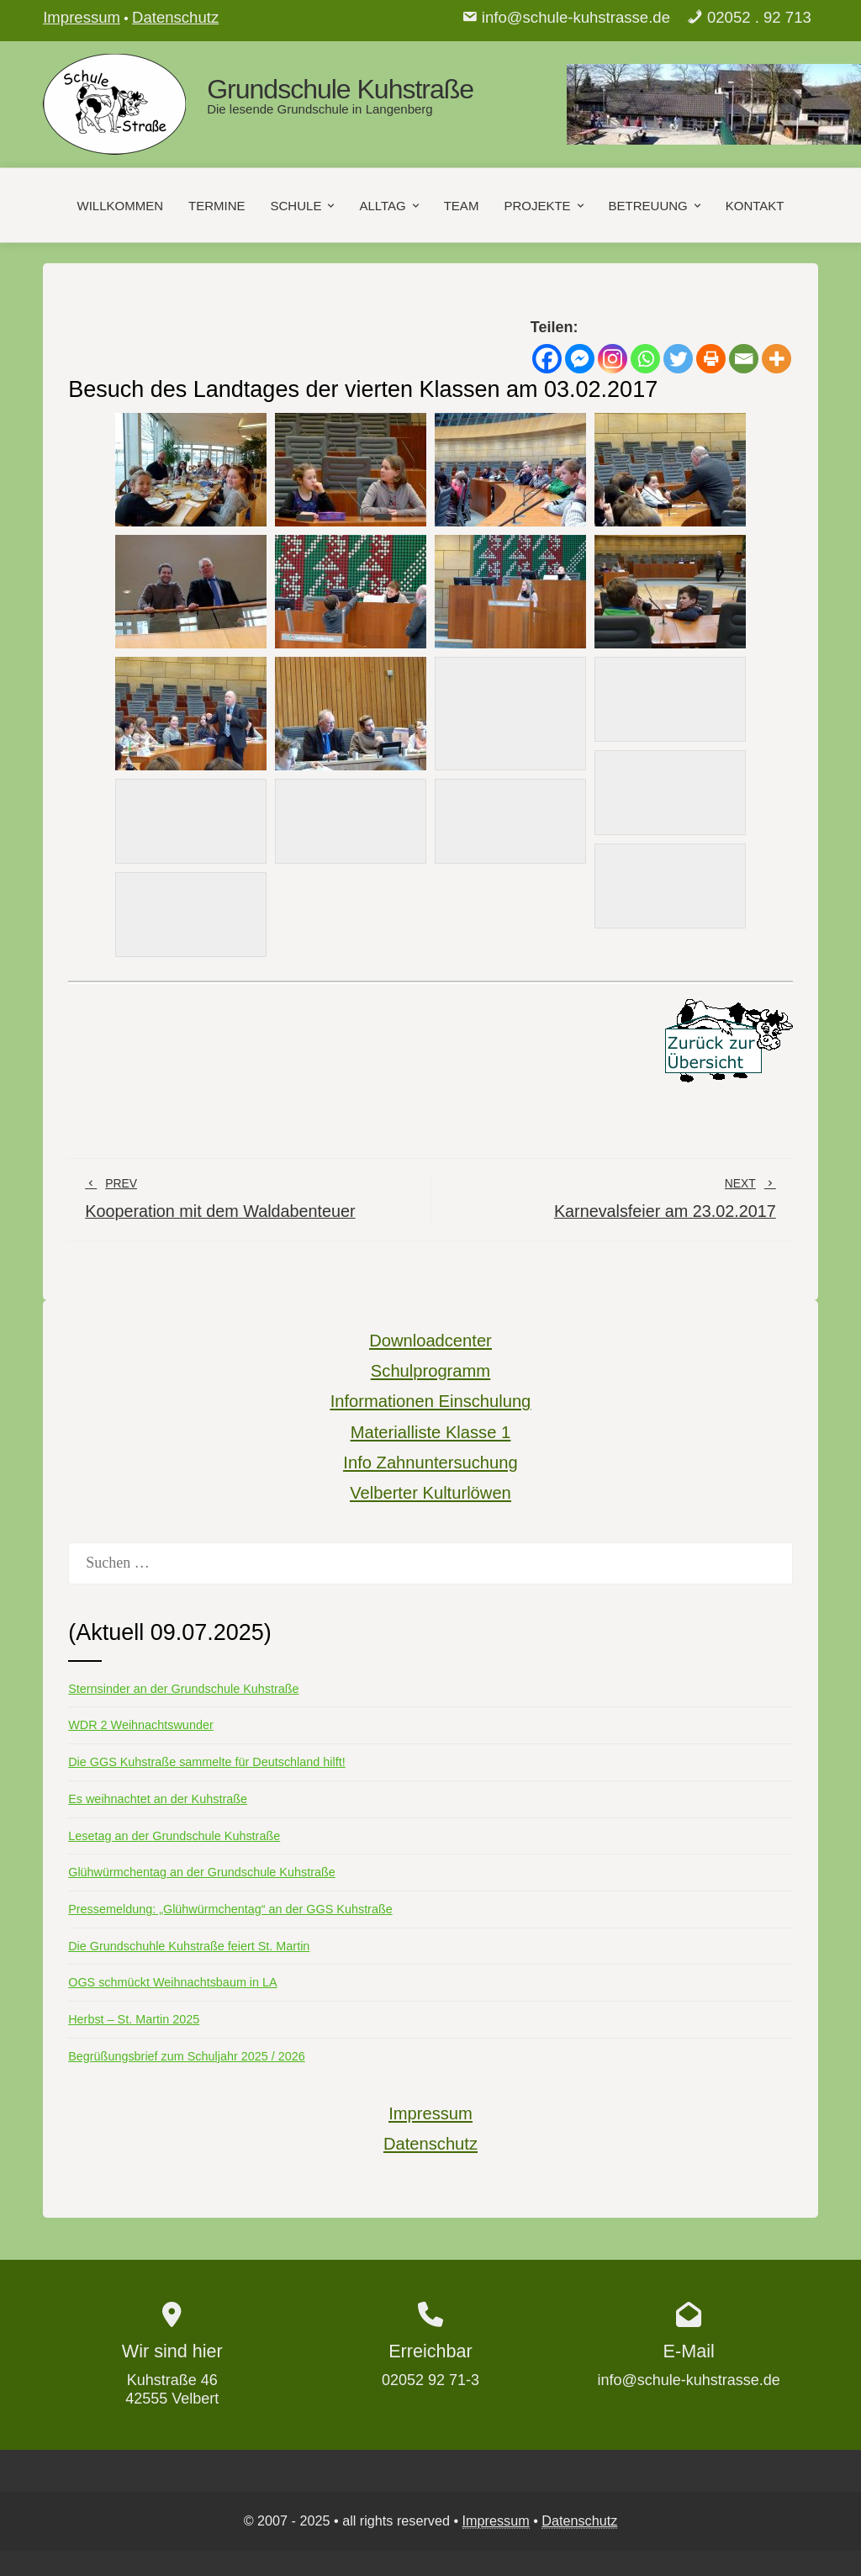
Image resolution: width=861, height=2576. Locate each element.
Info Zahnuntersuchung (430, 1462)
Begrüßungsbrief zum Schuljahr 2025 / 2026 (186, 2056)
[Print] (711, 358)
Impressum (81, 17)
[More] (776, 358)
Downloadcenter (430, 1340)
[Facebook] (547, 358)
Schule (304, 205)
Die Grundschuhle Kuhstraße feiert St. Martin (188, 1946)
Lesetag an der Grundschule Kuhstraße (174, 1836)
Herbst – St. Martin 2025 (133, 2019)
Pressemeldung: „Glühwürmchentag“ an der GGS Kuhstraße (230, 1909)
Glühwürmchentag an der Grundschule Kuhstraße (201, 1872)
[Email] (743, 358)
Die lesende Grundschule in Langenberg (320, 109)
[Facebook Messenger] (579, 358)
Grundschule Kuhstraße (340, 89)
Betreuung (656, 205)
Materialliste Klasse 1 (430, 1432)
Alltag (390, 205)
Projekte (545, 205)
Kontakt (755, 205)
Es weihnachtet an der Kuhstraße (157, 1799)
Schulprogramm (430, 1371)
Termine (217, 205)
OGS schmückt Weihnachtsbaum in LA (172, 1982)
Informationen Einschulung (430, 1401)
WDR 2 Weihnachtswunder (141, 1725)
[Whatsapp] (645, 358)
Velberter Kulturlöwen (430, 1493)
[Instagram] (612, 358)
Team (461, 205)
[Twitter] (678, 358)
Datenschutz (175, 17)
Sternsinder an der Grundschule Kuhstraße (183, 1688)
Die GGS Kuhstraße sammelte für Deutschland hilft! (207, 1762)
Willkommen (120, 205)
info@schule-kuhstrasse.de (576, 17)
